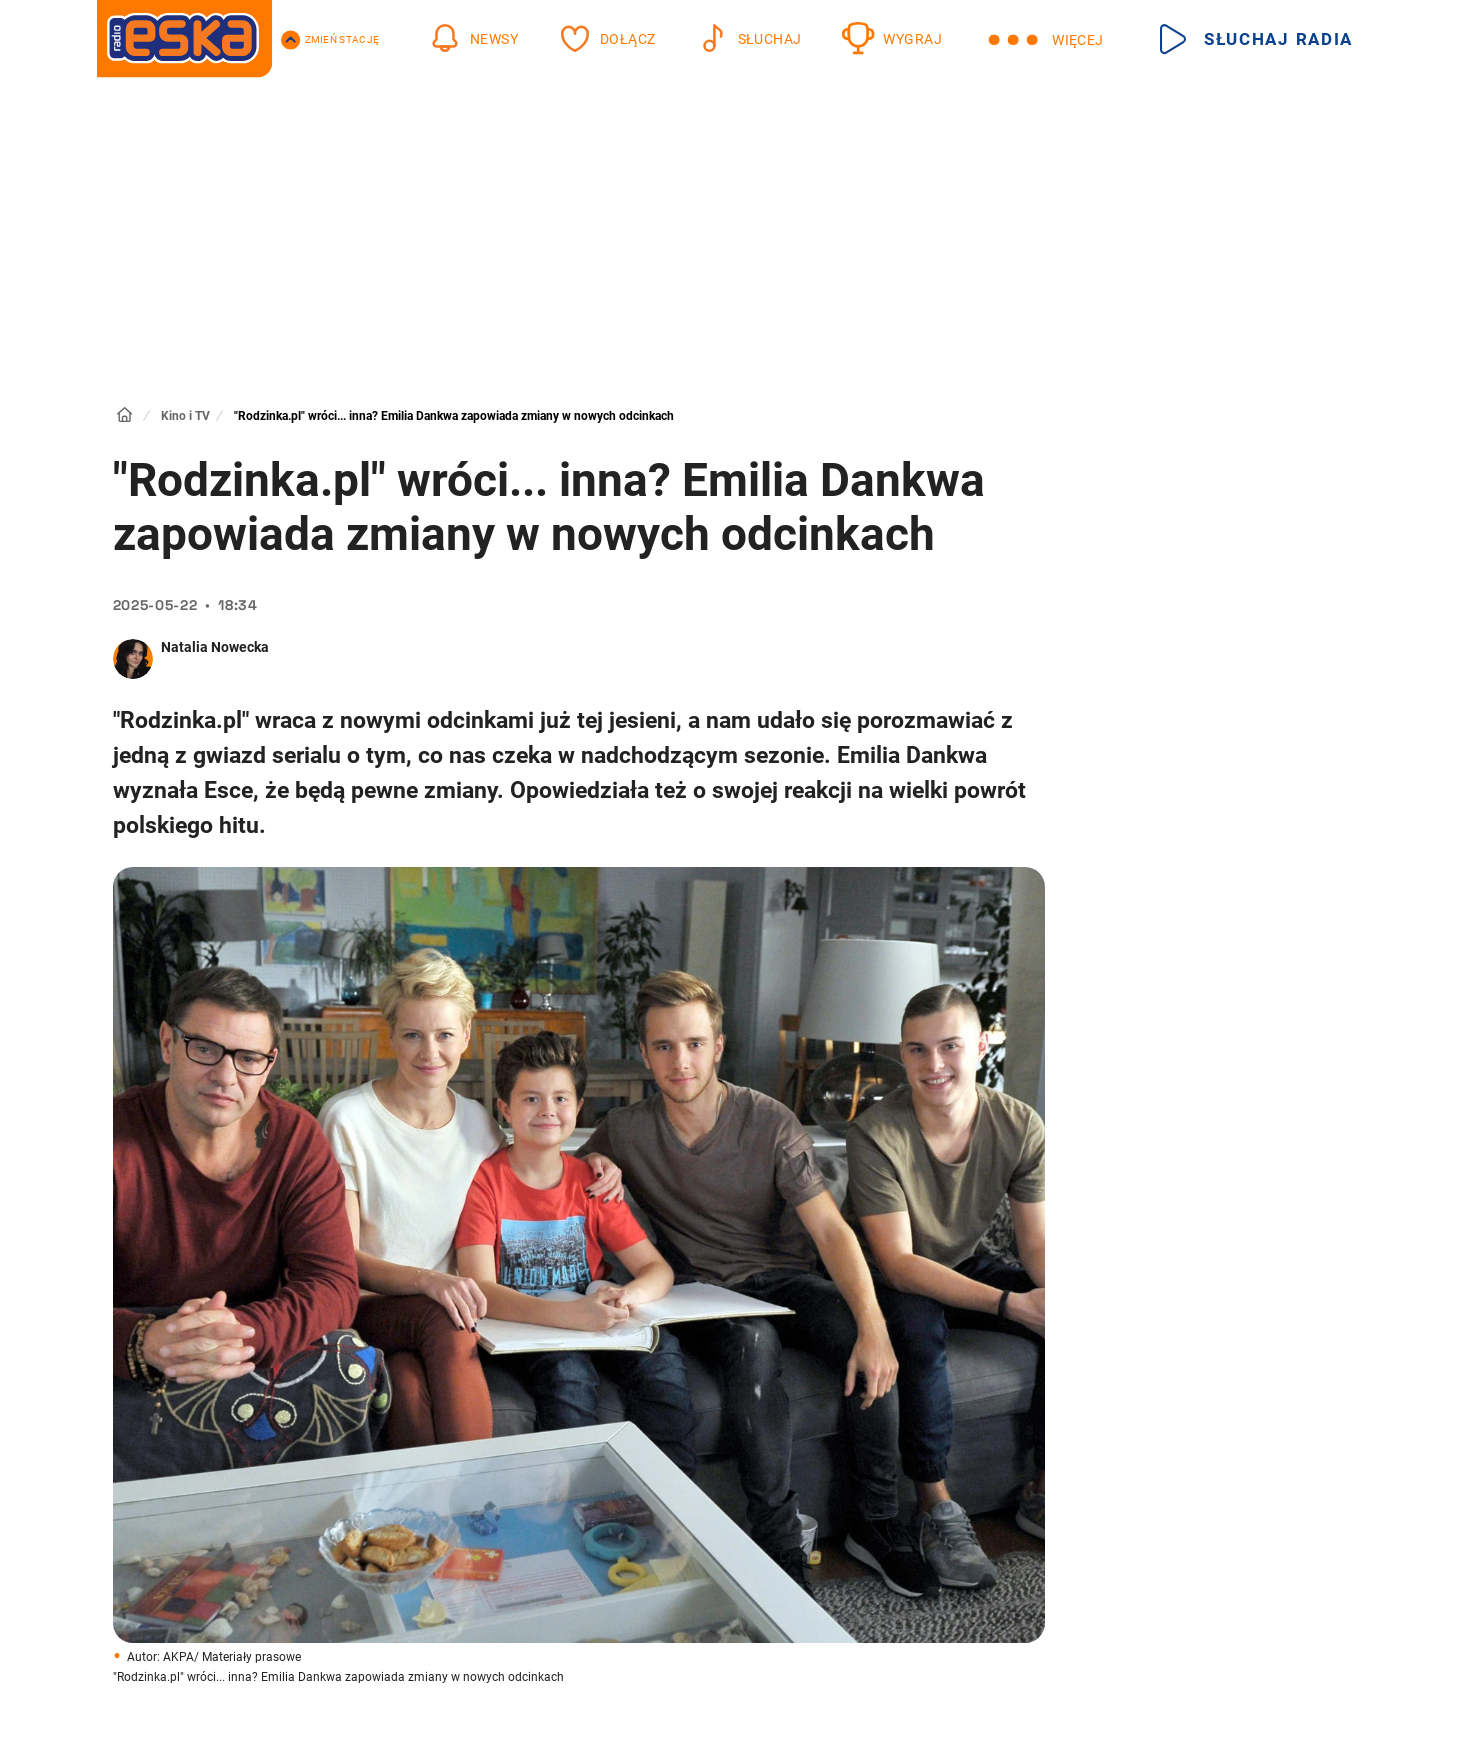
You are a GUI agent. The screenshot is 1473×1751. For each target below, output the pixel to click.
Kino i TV (185, 416)
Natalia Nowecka (215, 647)
